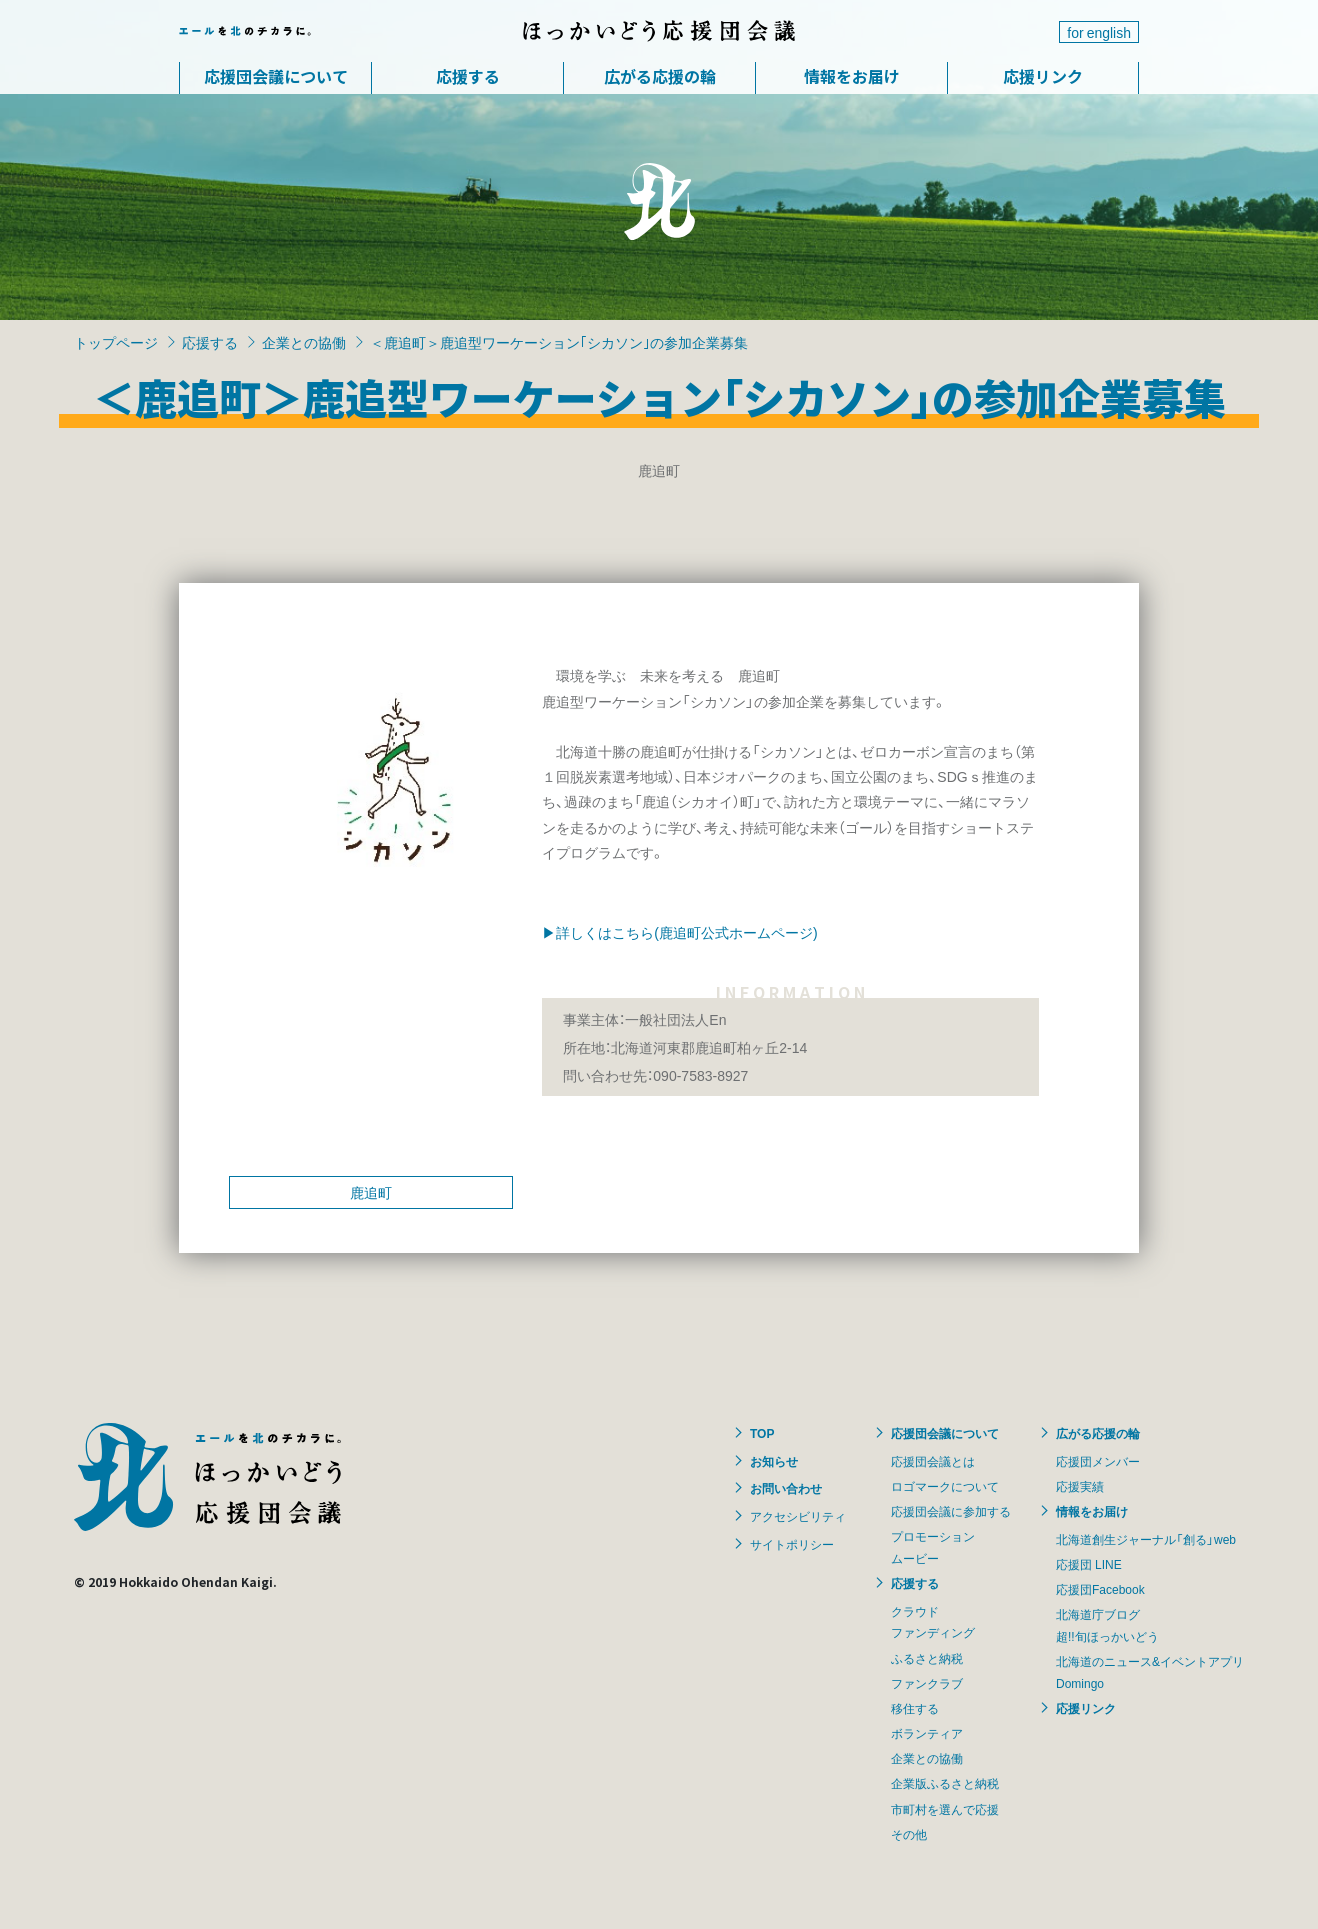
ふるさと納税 (927, 1658)
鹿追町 (371, 1192)
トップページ (116, 342)
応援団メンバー (1098, 1461)
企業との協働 (304, 342)
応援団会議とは (933, 1461)
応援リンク (1043, 76)
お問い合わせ (786, 1488)
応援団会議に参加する (951, 1511)
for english (1099, 32)
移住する (915, 1708)
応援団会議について (276, 76)
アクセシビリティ (798, 1516)
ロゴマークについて (945, 1486)
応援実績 (1080, 1486)
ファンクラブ (927, 1683)
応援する (468, 76)
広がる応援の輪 (660, 76)
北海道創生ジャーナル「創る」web (1146, 1539)
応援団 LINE (1089, 1564)
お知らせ (774, 1461)
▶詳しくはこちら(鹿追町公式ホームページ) (679, 932)
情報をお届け (852, 76)
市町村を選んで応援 (945, 1809)
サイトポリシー (792, 1544)
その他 (909, 1834)
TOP (762, 1433)
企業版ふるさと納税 (945, 1783)
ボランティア (927, 1733)
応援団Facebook (1100, 1589)
